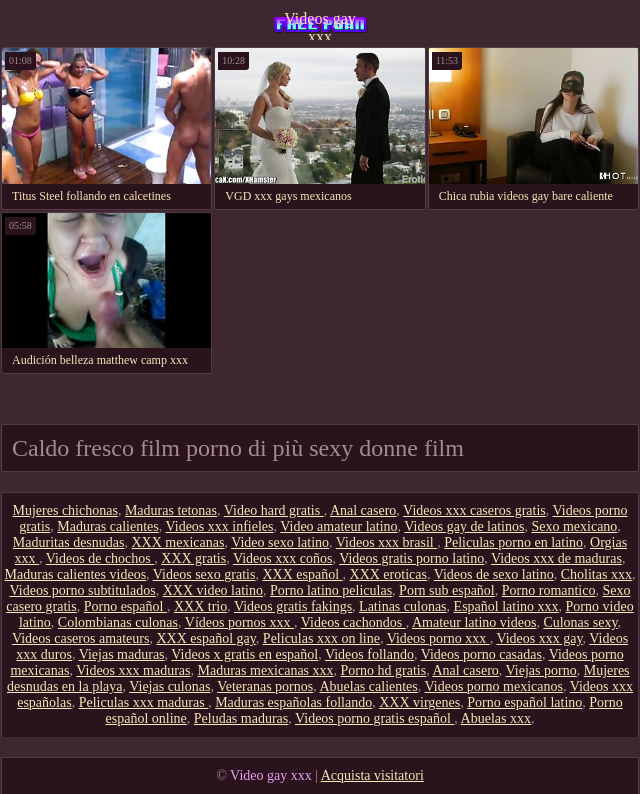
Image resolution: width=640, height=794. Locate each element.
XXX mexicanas (177, 542)
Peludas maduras (241, 718)
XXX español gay (205, 638)
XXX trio (200, 606)
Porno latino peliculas (331, 590)
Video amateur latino (338, 526)
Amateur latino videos (474, 622)
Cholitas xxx (596, 574)
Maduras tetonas (171, 510)
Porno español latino (524, 702)
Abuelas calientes (368, 686)
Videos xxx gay (539, 638)
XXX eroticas (388, 574)
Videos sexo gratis (204, 574)
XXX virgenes (419, 702)
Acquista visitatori (372, 775)
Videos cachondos (353, 622)
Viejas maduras (122, 654)
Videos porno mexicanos (494, 686)
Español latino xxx (506, 606)
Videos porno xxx (438, 638)
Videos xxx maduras (133, 670)
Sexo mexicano (574, 526)
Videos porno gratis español (374, 718)
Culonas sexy (580, 622)
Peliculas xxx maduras (143, 702)
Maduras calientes (107, 526)
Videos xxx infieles (219, 526)
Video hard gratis (274, 510)
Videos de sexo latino (494, 574)
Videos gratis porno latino (411, 558)
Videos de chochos (100, 558)
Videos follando (369, 654)
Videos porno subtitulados (83, 590)
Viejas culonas (169, 686)
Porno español (125, 606)
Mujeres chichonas (65, 510)
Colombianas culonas (118, 622)
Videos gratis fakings (293, 606)
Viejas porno (541, 670)
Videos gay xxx (319, 25)
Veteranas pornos (265, 686)
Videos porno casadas (481, 654)
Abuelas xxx (496, 718)
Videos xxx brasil (386, 542)
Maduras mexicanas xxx (266, 670)
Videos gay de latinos (464, 526)
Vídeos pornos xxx (239, 622)
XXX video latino (213, 590)
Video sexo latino (280, 542)
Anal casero (363, 510)
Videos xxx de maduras (556, 558)
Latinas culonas (402, 606)
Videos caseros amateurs (81, 638)
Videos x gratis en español (244, 654)
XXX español (302, 574)
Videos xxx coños (282, 558)
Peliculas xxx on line (321, 638)
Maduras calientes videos (76, 574)
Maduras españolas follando (293, 702)
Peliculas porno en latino (513, 542)
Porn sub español (447, 590)
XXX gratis (193, 558)
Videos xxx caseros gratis (474, 510)
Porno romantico (549, 590)
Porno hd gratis (384, 670)
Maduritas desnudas (69, 542)
